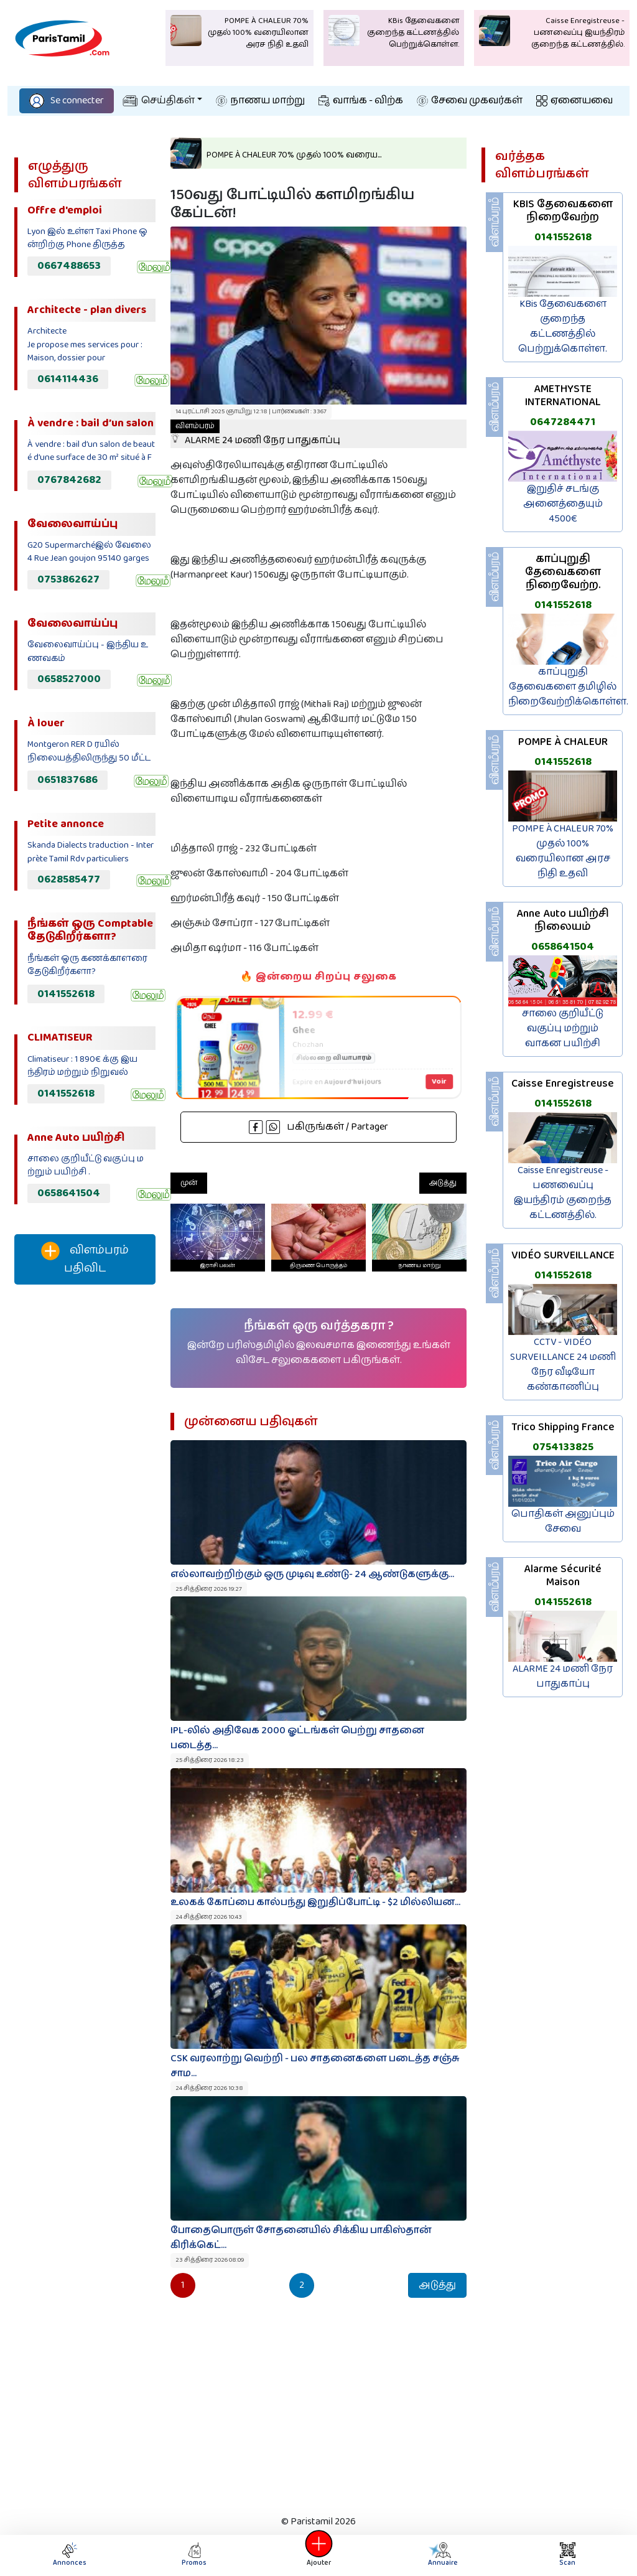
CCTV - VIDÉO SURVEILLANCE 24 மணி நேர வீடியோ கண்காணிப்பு (563, 1364)
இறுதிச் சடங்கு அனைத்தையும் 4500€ (563, 504)
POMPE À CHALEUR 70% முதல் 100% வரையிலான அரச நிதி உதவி (562, 851)
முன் (188, 1183)
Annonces (69, 2555)
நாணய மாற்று (260, 100)
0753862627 (68, 579)
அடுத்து (443, 1183)
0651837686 (67, 780)
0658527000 (69, 679)
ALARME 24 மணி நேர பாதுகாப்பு (255, 433)
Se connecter (66, 100)
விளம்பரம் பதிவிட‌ (85, 1259)
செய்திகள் (159, 100)
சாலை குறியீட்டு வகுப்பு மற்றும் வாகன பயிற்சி (562, 1028)
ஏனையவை (574, 100)
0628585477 (68, 879)
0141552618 (66, 994)
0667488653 (69, 265)
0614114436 (67, 379)
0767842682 (69, 480)
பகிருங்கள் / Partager (318, 1127)
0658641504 (68, 1193)
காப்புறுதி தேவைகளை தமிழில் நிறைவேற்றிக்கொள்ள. (568, 687)
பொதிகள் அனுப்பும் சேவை (563, 1521)
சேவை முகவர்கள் (470, 100)
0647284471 (562, 422)
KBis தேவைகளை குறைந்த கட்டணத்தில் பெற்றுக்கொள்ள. (562, 326)
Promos (194, 2555)
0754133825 (562, 1447)
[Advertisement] (84, 1501)
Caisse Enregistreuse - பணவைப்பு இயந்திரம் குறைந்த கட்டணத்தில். (562, 1193)
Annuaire (442, 2555)
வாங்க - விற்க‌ (360, 100)
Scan (567, 2555)
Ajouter (318, 2555)
